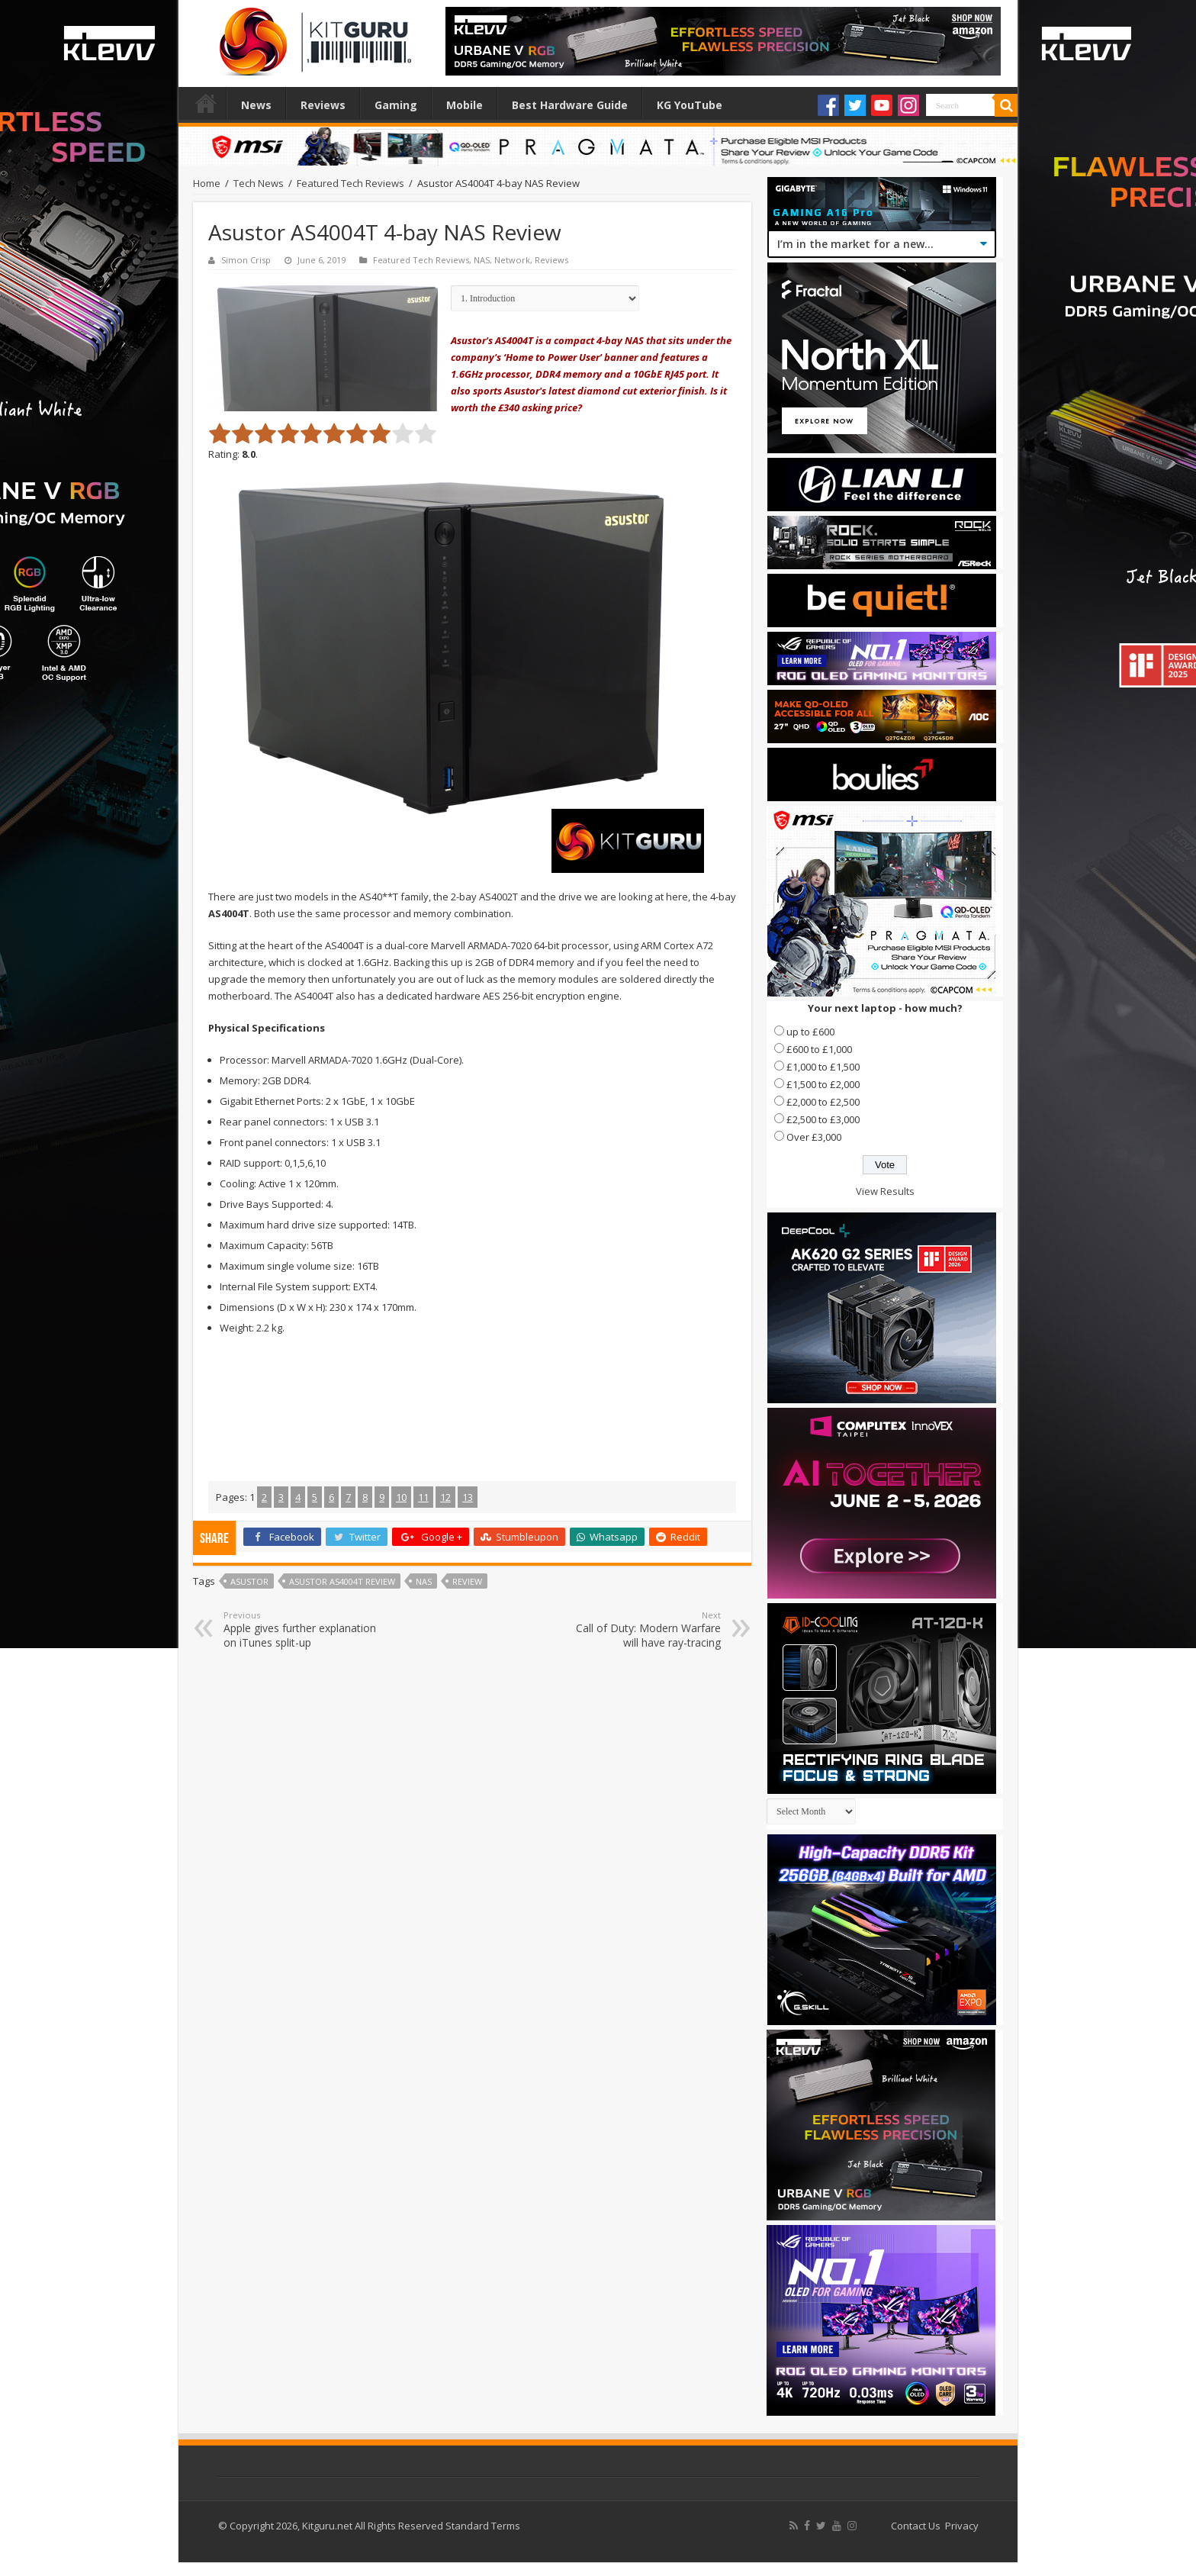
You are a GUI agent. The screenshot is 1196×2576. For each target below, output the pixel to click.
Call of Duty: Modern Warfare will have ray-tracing (642, 1629)
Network (512, 260)
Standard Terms (482, 2526)
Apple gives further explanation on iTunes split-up (301, 1629)
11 (423, 1497)
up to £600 (810, 1031)
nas (424, 1581)
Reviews (323, 105)
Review (467, 1581)
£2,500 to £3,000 (823, 1119)
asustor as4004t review (342, 1581)
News (256, 105)
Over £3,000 (813, 1137)
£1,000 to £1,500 (823, 1067)
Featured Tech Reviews (350, 183)
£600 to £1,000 (819, 1049)
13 (467, 1497)
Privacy (962, 2526)
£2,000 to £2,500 (823, 1102)
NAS (482, 260)
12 (445, 1497)
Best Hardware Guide (570, 105)
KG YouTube (689, 105)
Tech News (258, 183)
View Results (885, 1191)
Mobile (464, 105)
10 (401, 1497)
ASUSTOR (249, 1581)
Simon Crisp (246, 260)
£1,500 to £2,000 (823, 1084)
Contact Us (915, 2526)
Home (206, 103)
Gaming (396, 105)
